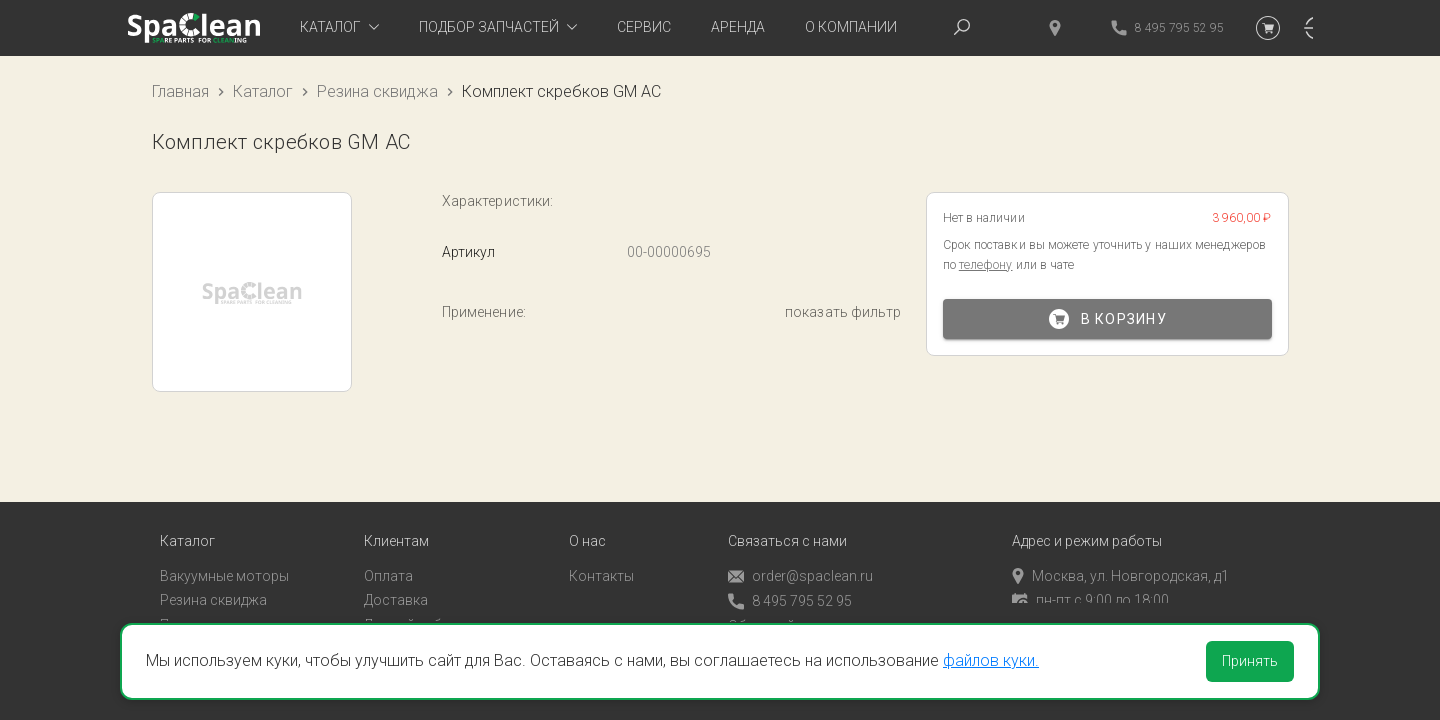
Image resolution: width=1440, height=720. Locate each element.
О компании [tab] (851, 27)
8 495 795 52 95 (790, 584)
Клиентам (396, 524)
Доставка (396, 584)
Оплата (388, 559)
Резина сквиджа (377, 91)
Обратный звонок (787, 609)
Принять (1250, 661)
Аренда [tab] (738, 27)
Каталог (263, 91)
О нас (587, 524)
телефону (986, 265)
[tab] (339, 28)
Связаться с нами (787, 524)
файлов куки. (991, 660)
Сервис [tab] (644, 27)
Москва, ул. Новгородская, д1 (1120, 559)
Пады (177, 609)
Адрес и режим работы (1087, 524)
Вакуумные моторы (224, 559)
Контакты (601, 559)
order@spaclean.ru (800, 559)
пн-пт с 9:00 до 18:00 (1090, 584)
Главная (180, 91)
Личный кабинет (417, 609)
